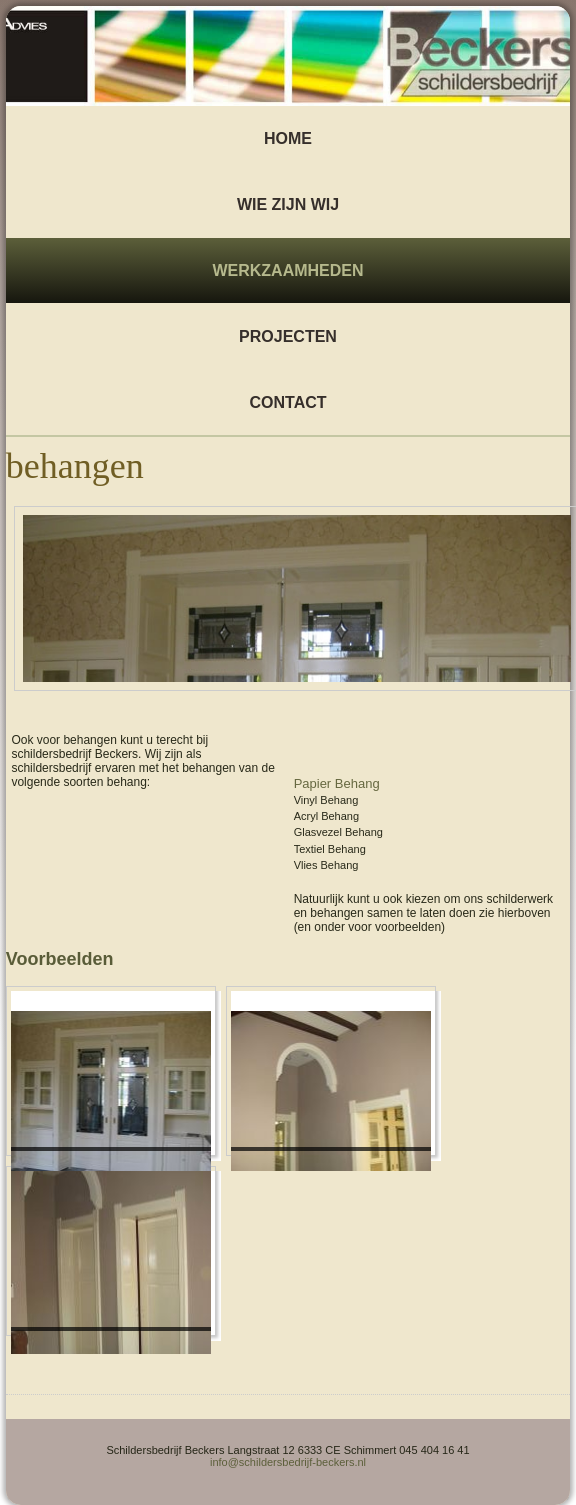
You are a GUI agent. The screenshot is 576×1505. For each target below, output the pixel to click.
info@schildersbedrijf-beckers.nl (288, 1462)
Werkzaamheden (287, 270)
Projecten (288, 336)
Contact (287, 402)
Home (288, 138)
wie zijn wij (288, 204)
